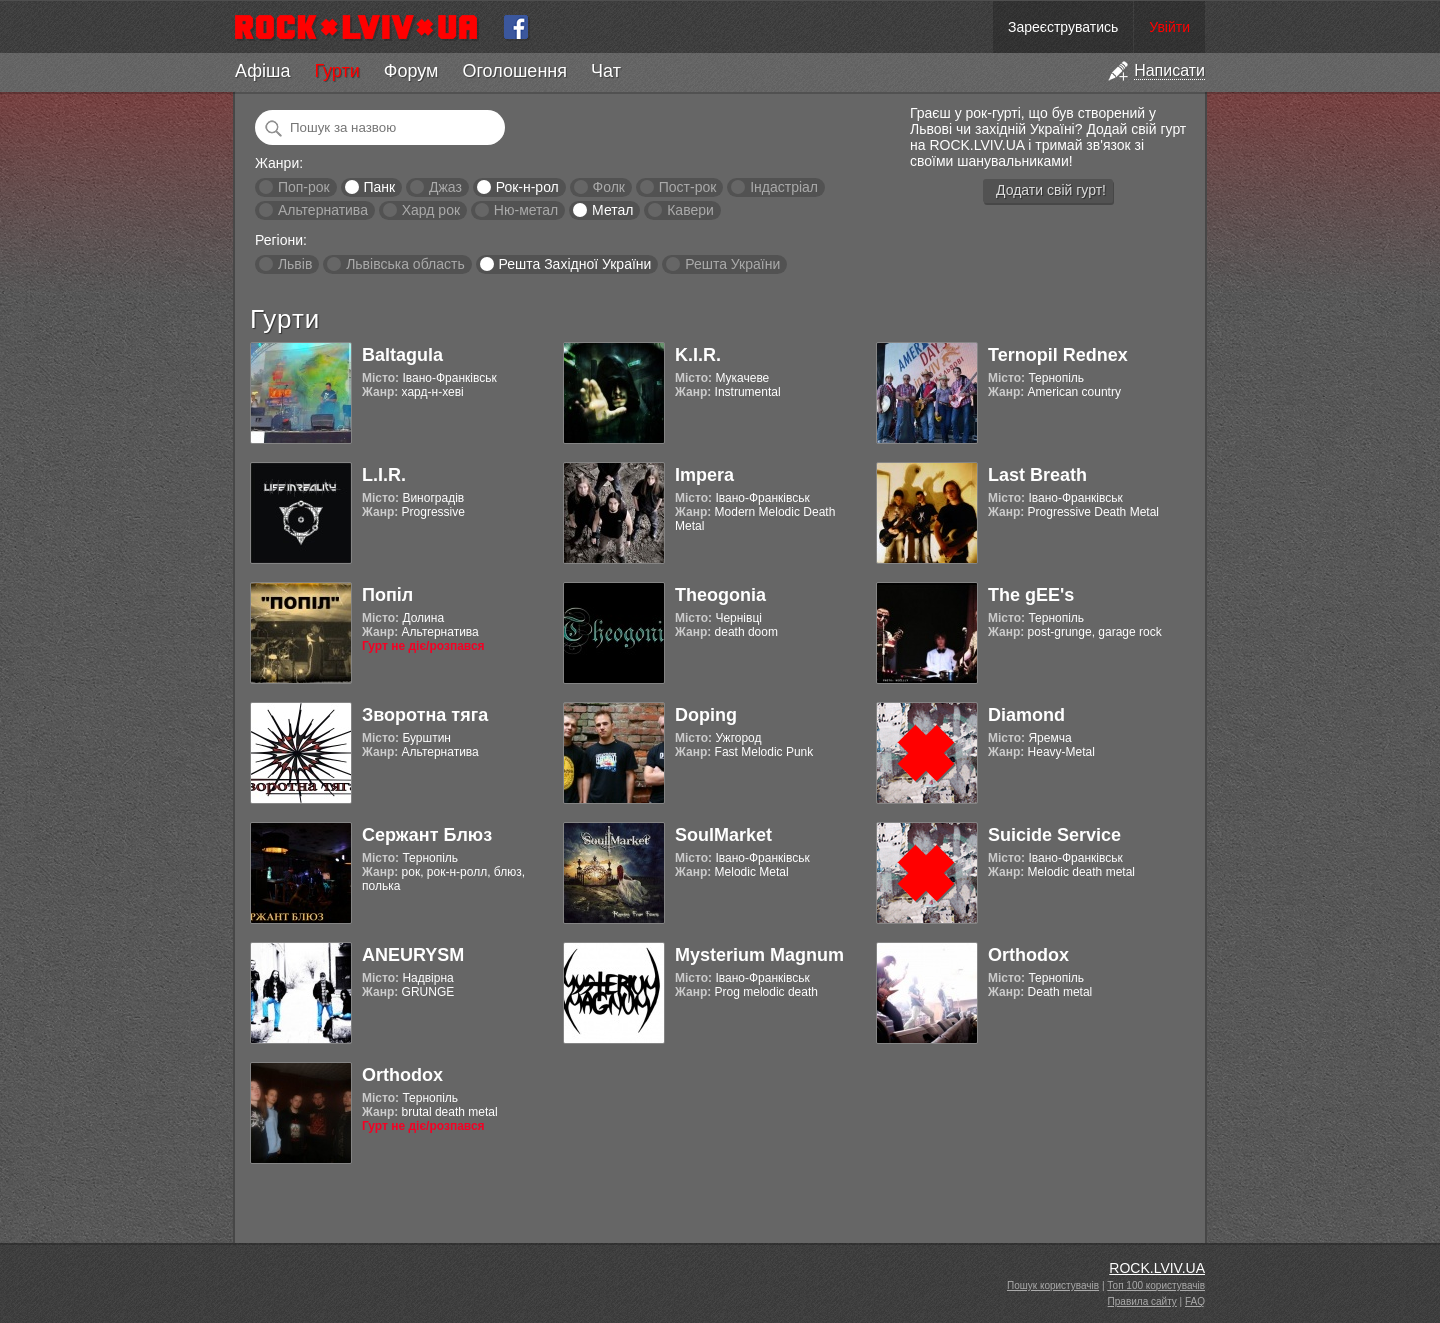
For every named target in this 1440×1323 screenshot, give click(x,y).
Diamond (1026, 715)
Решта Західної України (574, 264)
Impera (704, 475)
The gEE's (1031, 595)
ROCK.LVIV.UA (1157, 1268)
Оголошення (514, 71)
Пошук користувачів (1053, 1285)
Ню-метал (526, 210)
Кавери (690, 210)
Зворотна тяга (425, 715)
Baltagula (402, 355)
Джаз (445, 187)
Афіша (262, 71)
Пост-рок (688, 187)
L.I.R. (384, 475)
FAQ (1195, 1301)
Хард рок (431, 210)
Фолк (609, 187)
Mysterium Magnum (759, 955)
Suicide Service (1054, 835)
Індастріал (784, 187)
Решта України (732, 264)
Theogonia (720, 595)
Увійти (1169, 27)
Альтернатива (323, 210)
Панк (379, 187)
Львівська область (405, 264)
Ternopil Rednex (1058, 355)
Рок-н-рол (527, 187)
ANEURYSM (413, 955)
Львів (295, 264)
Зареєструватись (1063, 27)
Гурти (336, 71)
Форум (411, 71)
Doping (706, 715)
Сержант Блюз (427, 835)
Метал (612, 210)
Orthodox (1028, 955)
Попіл (387, 595)
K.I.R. (698, 355)
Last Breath (1037, 475)
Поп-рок (304, 187)
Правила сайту (1142, 1301)
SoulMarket (723, 835)
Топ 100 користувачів (1156, 1285)
